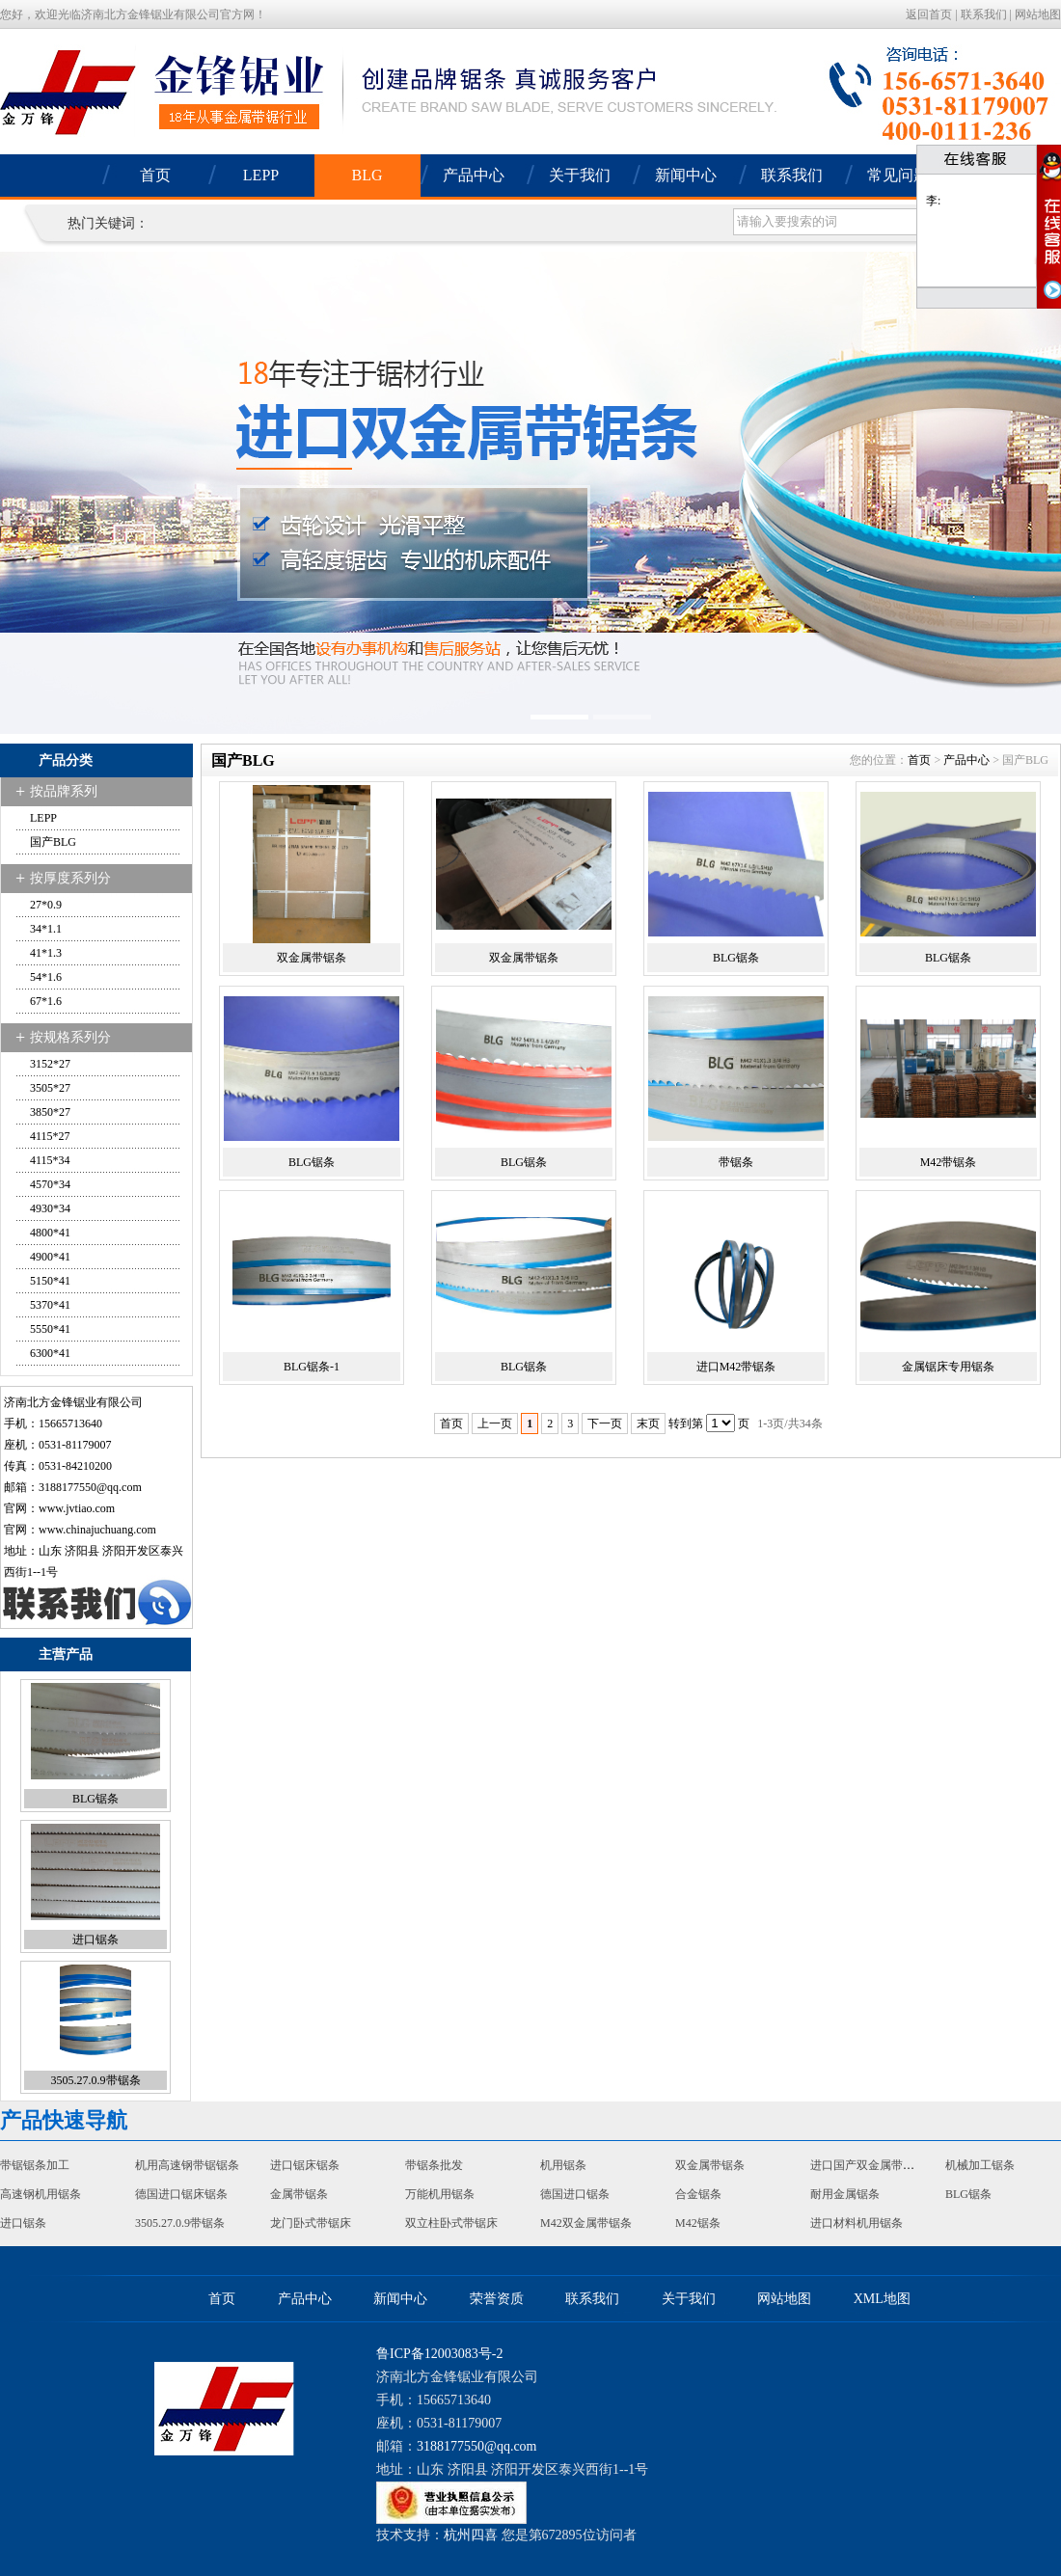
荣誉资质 (497, 2298)
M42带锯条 (948, 1162)
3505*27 (50, 1088)
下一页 (604, 1423)
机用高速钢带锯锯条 (187, 2165)
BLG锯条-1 (312, 1366)
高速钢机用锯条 (40, 2194)
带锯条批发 (434, 2165)
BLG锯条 (95, 1798)
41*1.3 (46, 953)
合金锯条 (698, 2194)
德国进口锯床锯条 (181, 2194)
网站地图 (1038, 14)
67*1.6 (46, 1001)
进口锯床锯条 (305, 2165)
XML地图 (882, 2298)
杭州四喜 (471, 2535)
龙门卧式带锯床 (310, 2223)
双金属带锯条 (311, 957)
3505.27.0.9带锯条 (96, 2080)
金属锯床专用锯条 (948, 1366)
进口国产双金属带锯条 (868, 2165)
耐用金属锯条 (845, 2194)
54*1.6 (46, 977)
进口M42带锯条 (736, 1366)
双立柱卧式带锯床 (451, 2223)
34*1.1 (46, 928)
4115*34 (50, 1160)
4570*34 (50, 1184)
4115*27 (50, 1136)
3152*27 (50, 1064)
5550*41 (50, 1329)
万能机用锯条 (440, 2194)
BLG (367, 175)
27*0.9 (46, 904)
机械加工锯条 (980, 2165)
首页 (155, 175)
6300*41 (50, 1353)
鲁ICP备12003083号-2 (439, 2353)
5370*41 (50, 1305)
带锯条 (736, 1162)
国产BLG (53, 842)
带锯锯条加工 (34, 2165)
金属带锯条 (299, 2194)
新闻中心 (686, 175)
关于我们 (580, 175)
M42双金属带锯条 (586, 2223)
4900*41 (50, 1256)
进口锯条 (95, 1939)
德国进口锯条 (575, 2194)
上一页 (494, 1423)
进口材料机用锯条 (856, 2223)
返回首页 (929, 14)
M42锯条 (698, 2223)
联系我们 (984, 14)
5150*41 (50, 1281)
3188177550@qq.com (90, 1487)
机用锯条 (563, 2165)
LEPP (261, 175)
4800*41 (50, 1232)
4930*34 (50, 1208)
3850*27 (50, 1112)
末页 (648, 1423)
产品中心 (473, 175)
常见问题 (898, 175)
